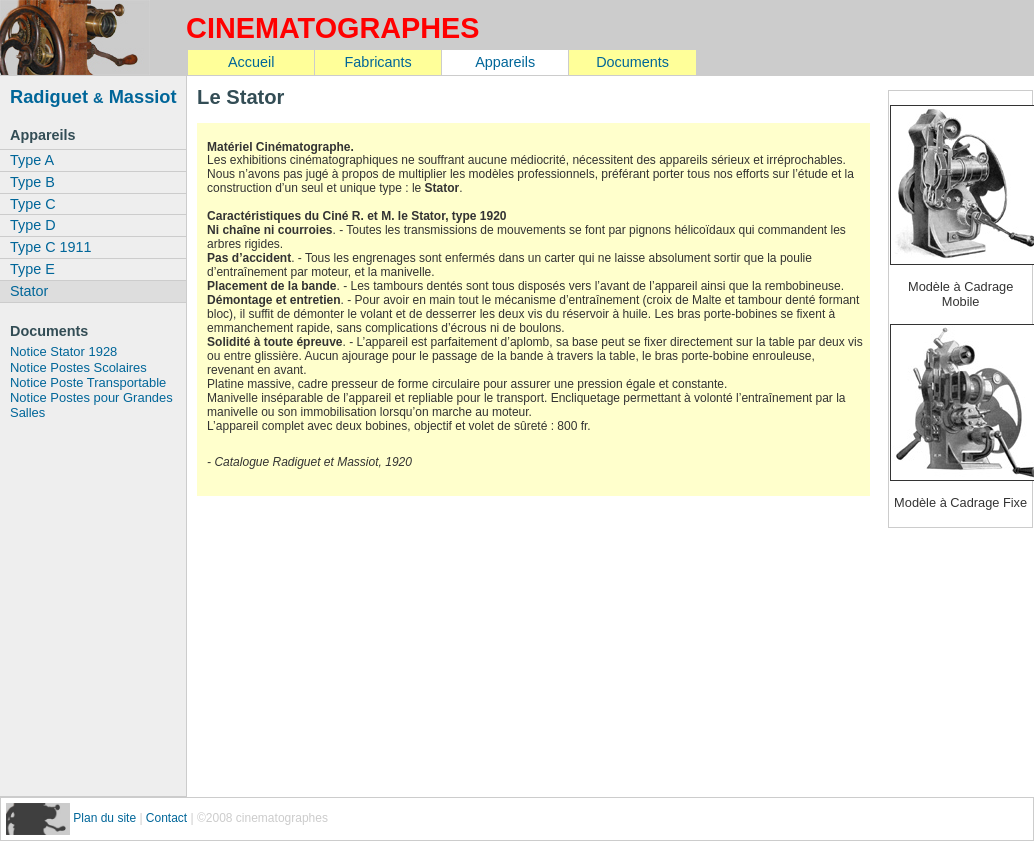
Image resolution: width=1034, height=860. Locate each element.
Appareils (505, 62)
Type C (33, 204)
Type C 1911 (51, 247)
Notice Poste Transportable (88, 382)
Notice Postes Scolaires (78, 367)
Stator (29, 291)
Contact (166, 818)
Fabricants (378, 62)
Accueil (251, 62)
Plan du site (106, 818)
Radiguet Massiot (93, 96)
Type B (32, 182)
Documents (632, 62)
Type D (33, 225)
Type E (32, 269)
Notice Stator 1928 (63, 351)
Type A (32, 160)
